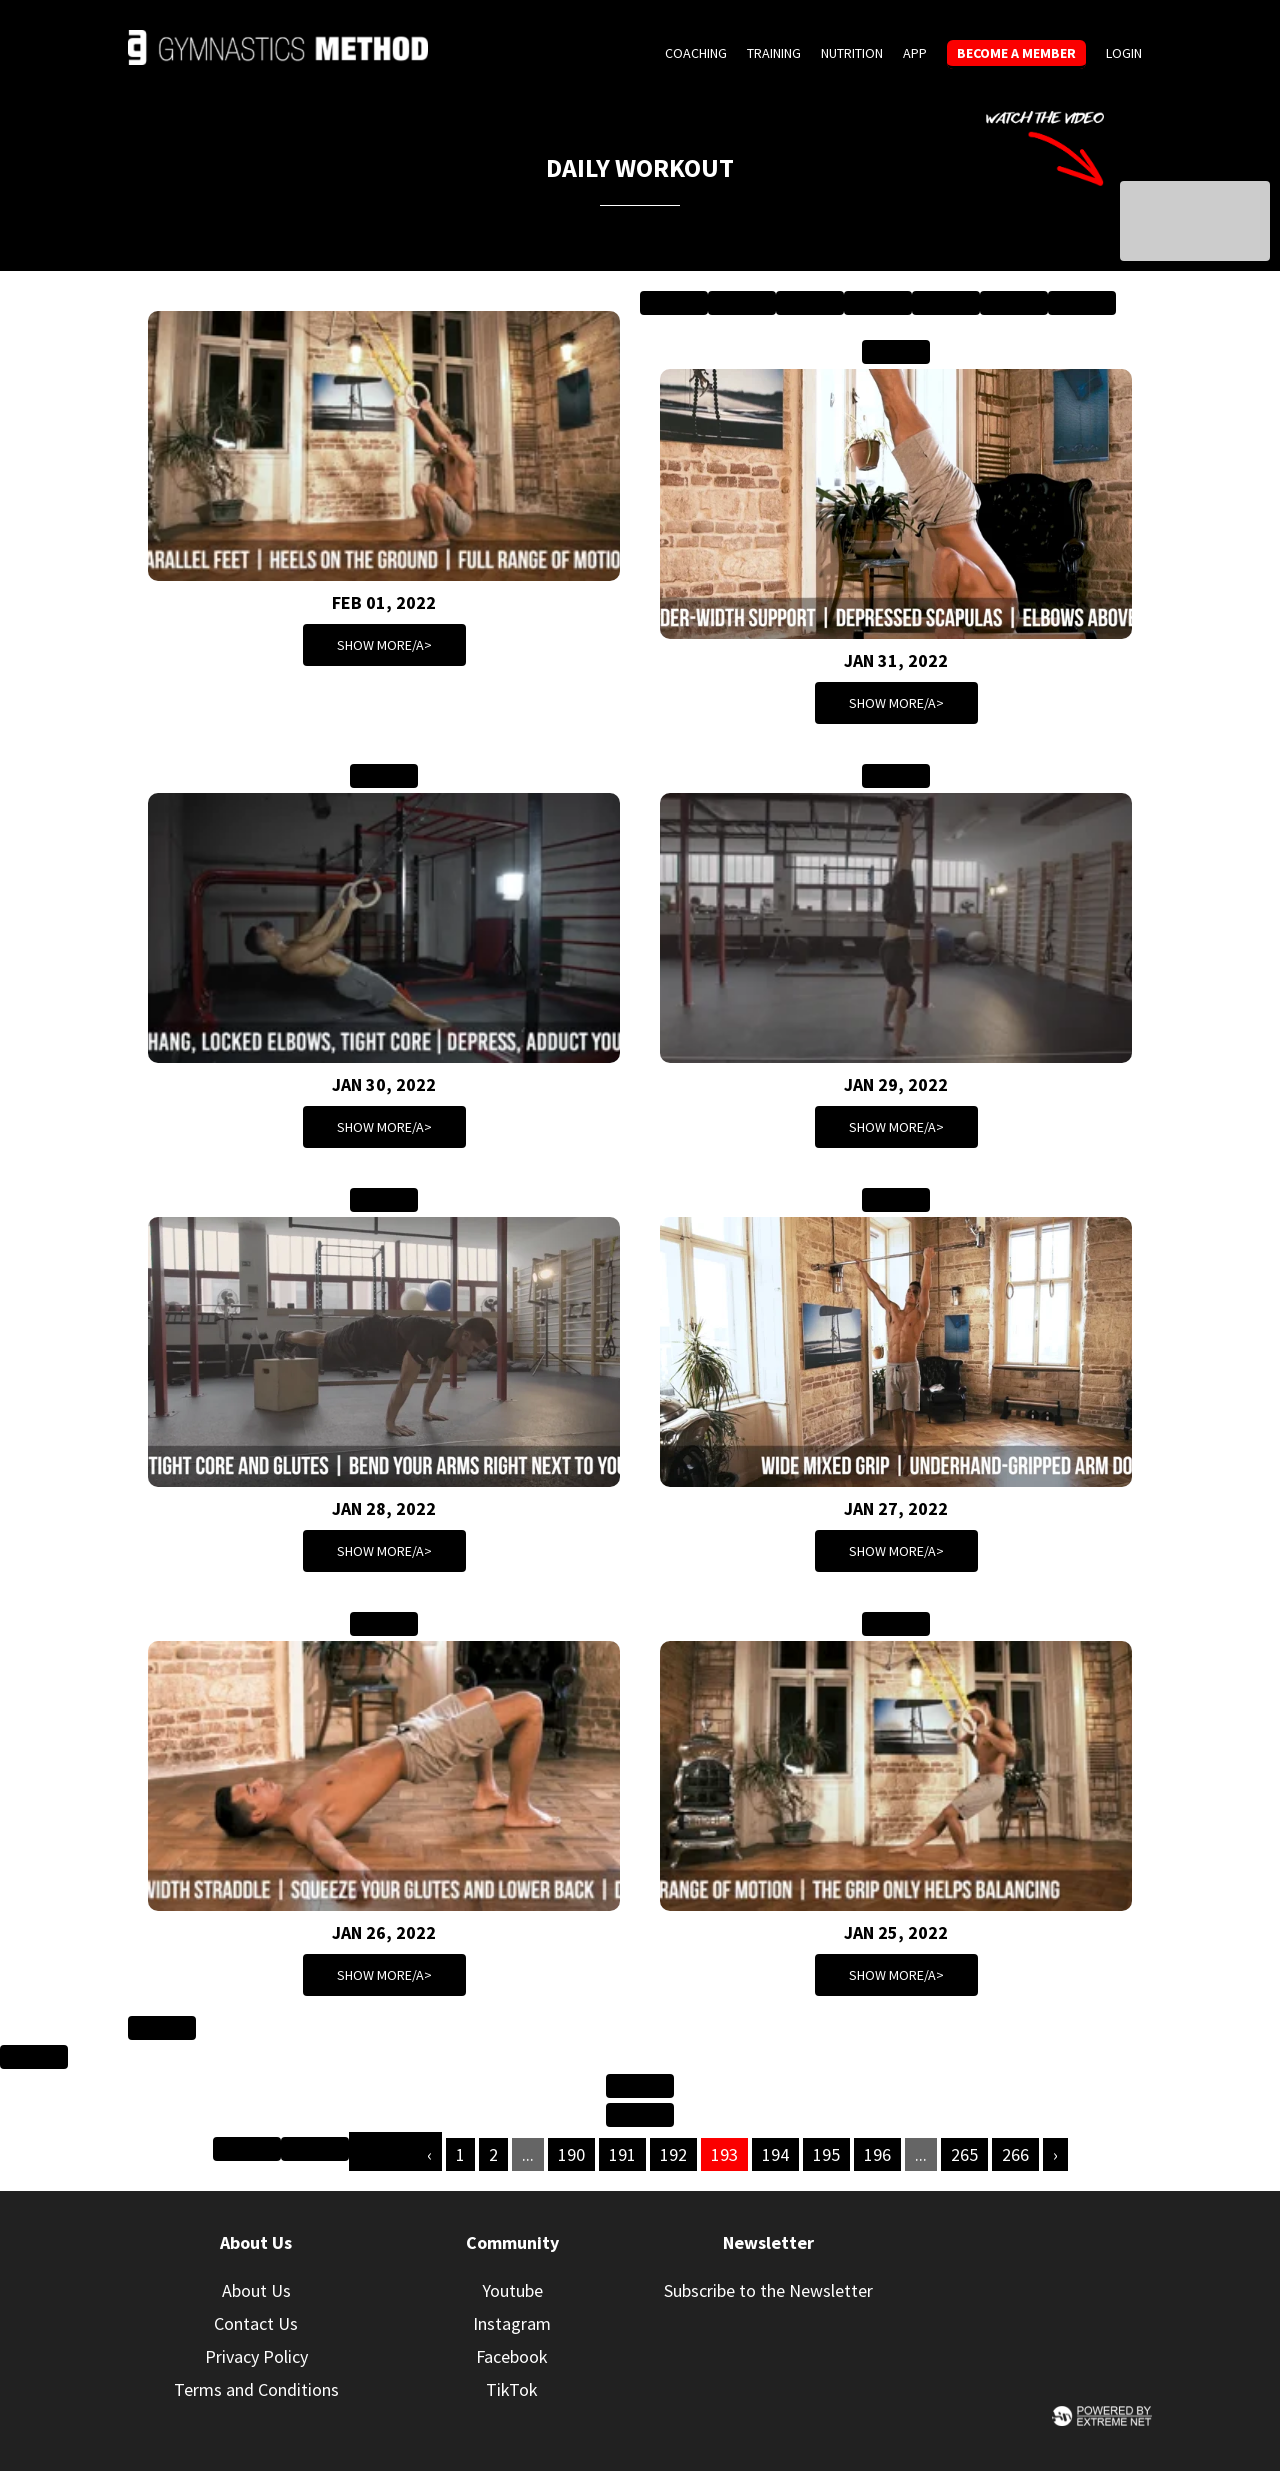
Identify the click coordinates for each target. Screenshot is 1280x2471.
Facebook (512, 2356)
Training (774, 53)
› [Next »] (1055, 2154)
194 (775, 2154)
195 (826, 2154)
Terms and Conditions (256, 2389)
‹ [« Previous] (429, 2154)
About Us (256, 2290)
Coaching (696, 53)
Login (1124, 53)
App (915, 53)
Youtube (512, 2290)
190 (571, 2154)
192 (673, 2154)
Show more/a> (384, 645)
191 (622, 2154)
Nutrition (852, 53)
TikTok (512, 2389)
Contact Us (256, 2323)
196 (877, 2154)
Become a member (1016, 53)
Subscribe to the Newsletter (768, 2290)
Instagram (512, 2323)
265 (964, 2154)
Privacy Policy (256, 2356)
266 (1015, 2154)
